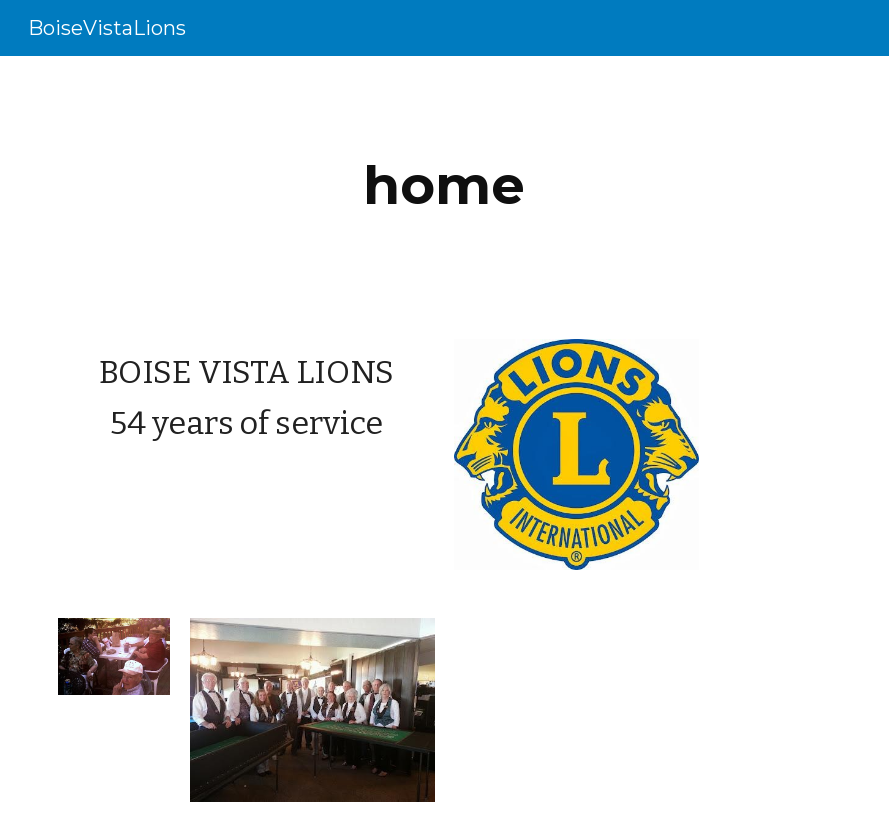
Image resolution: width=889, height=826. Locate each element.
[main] (444, 185)
